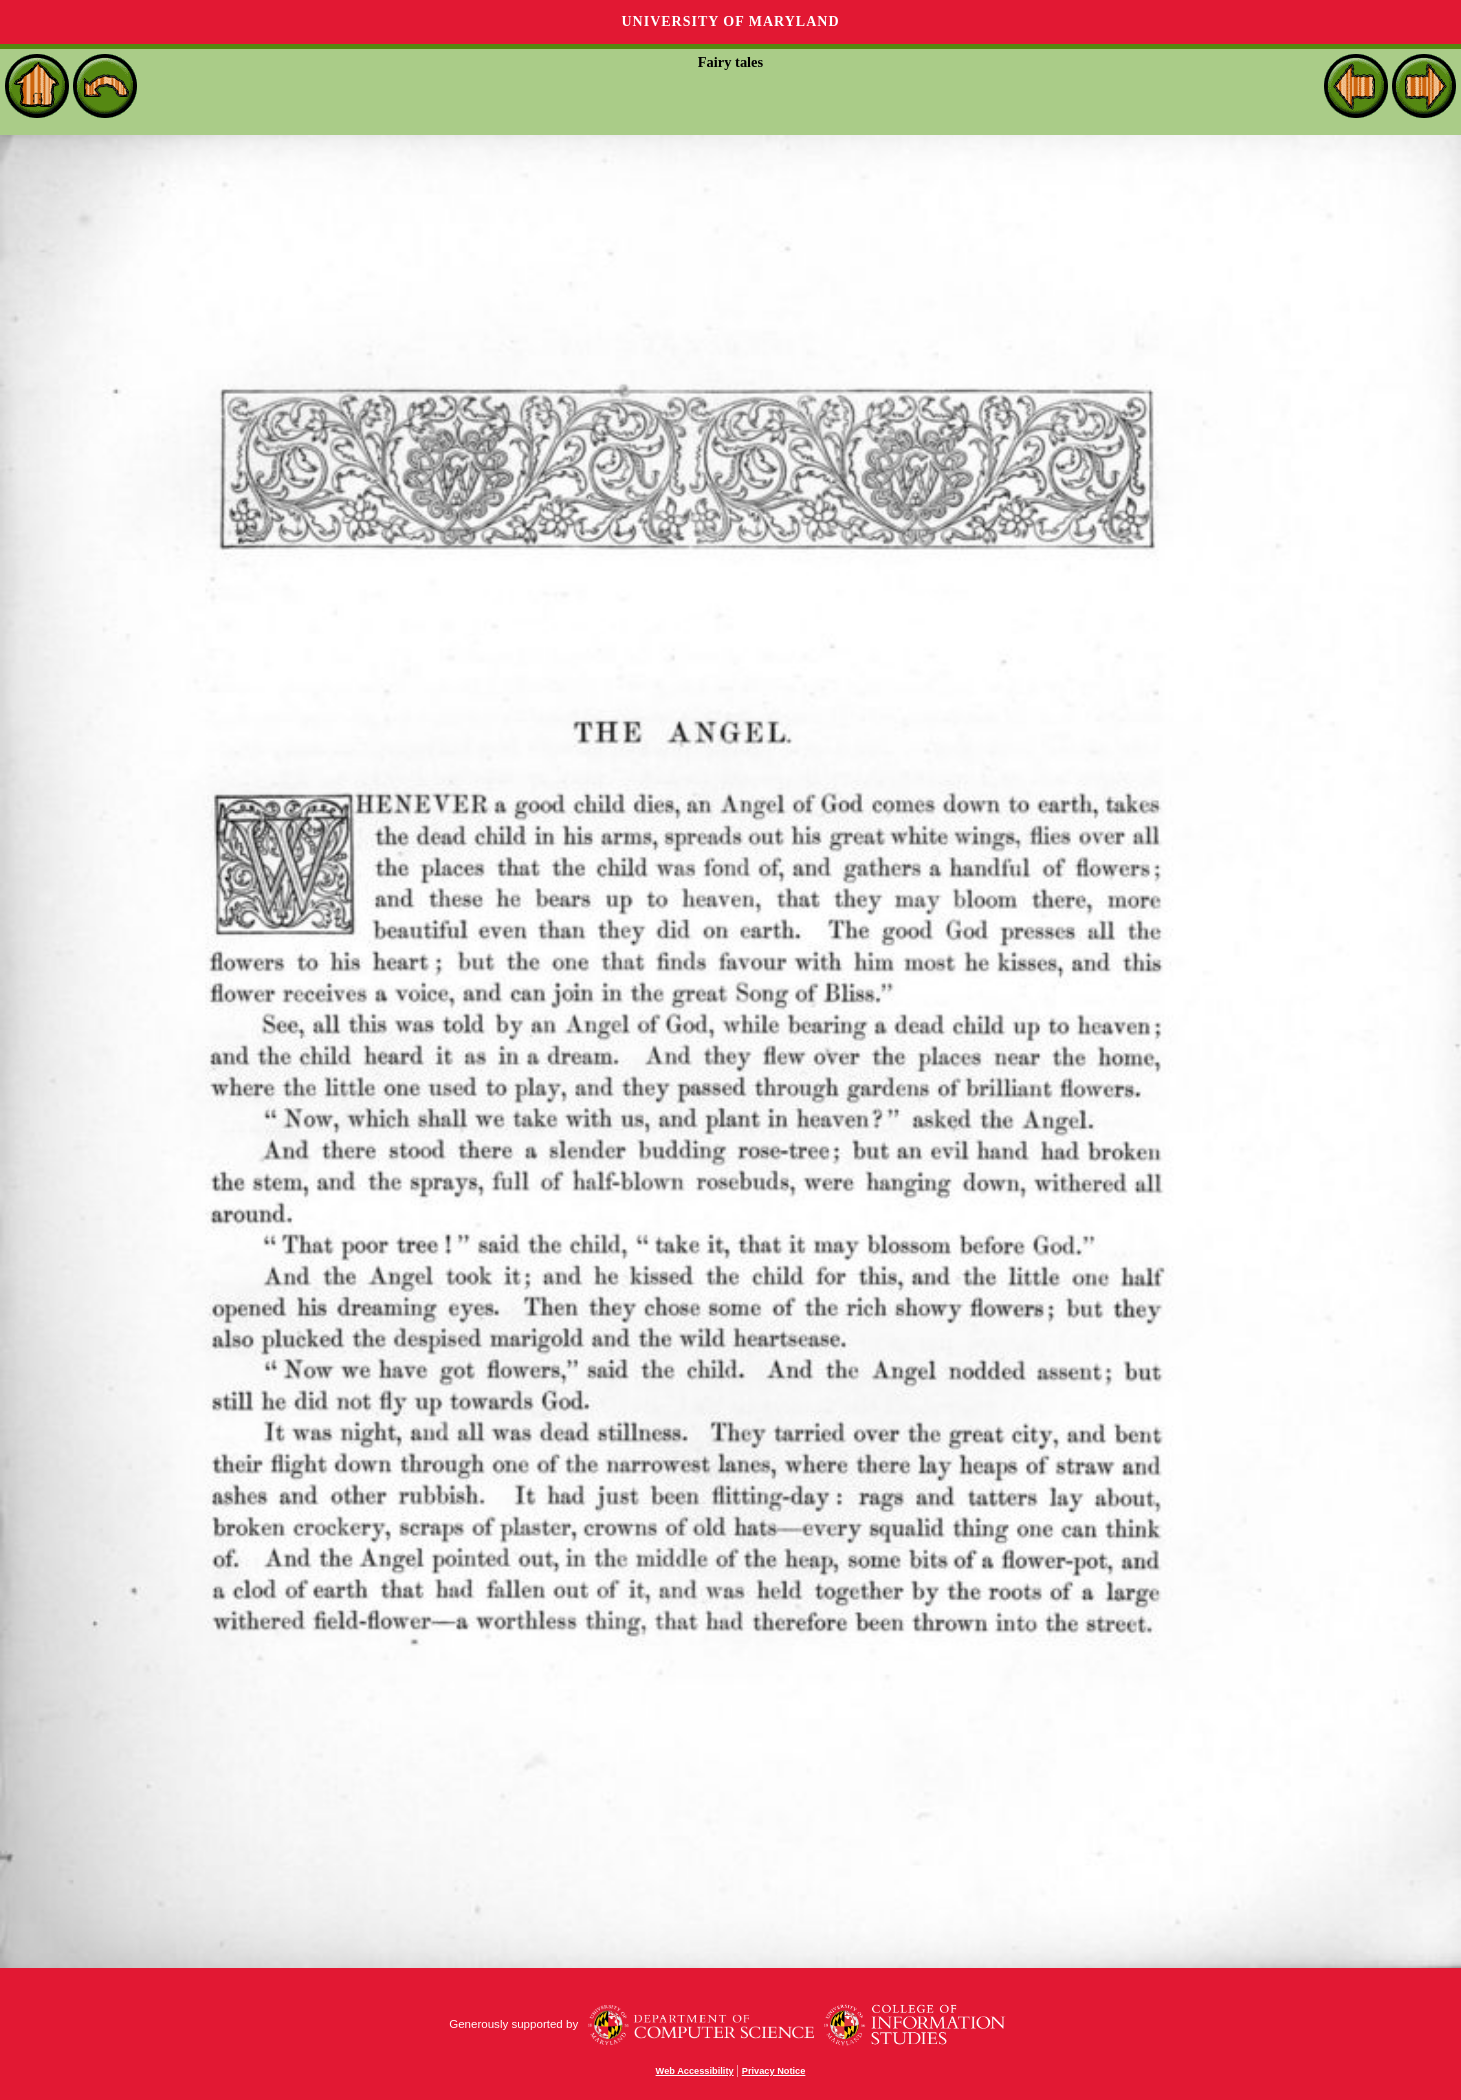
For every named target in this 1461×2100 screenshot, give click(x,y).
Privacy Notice (774, 2071)
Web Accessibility (695, 2071)
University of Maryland (730, 21)
